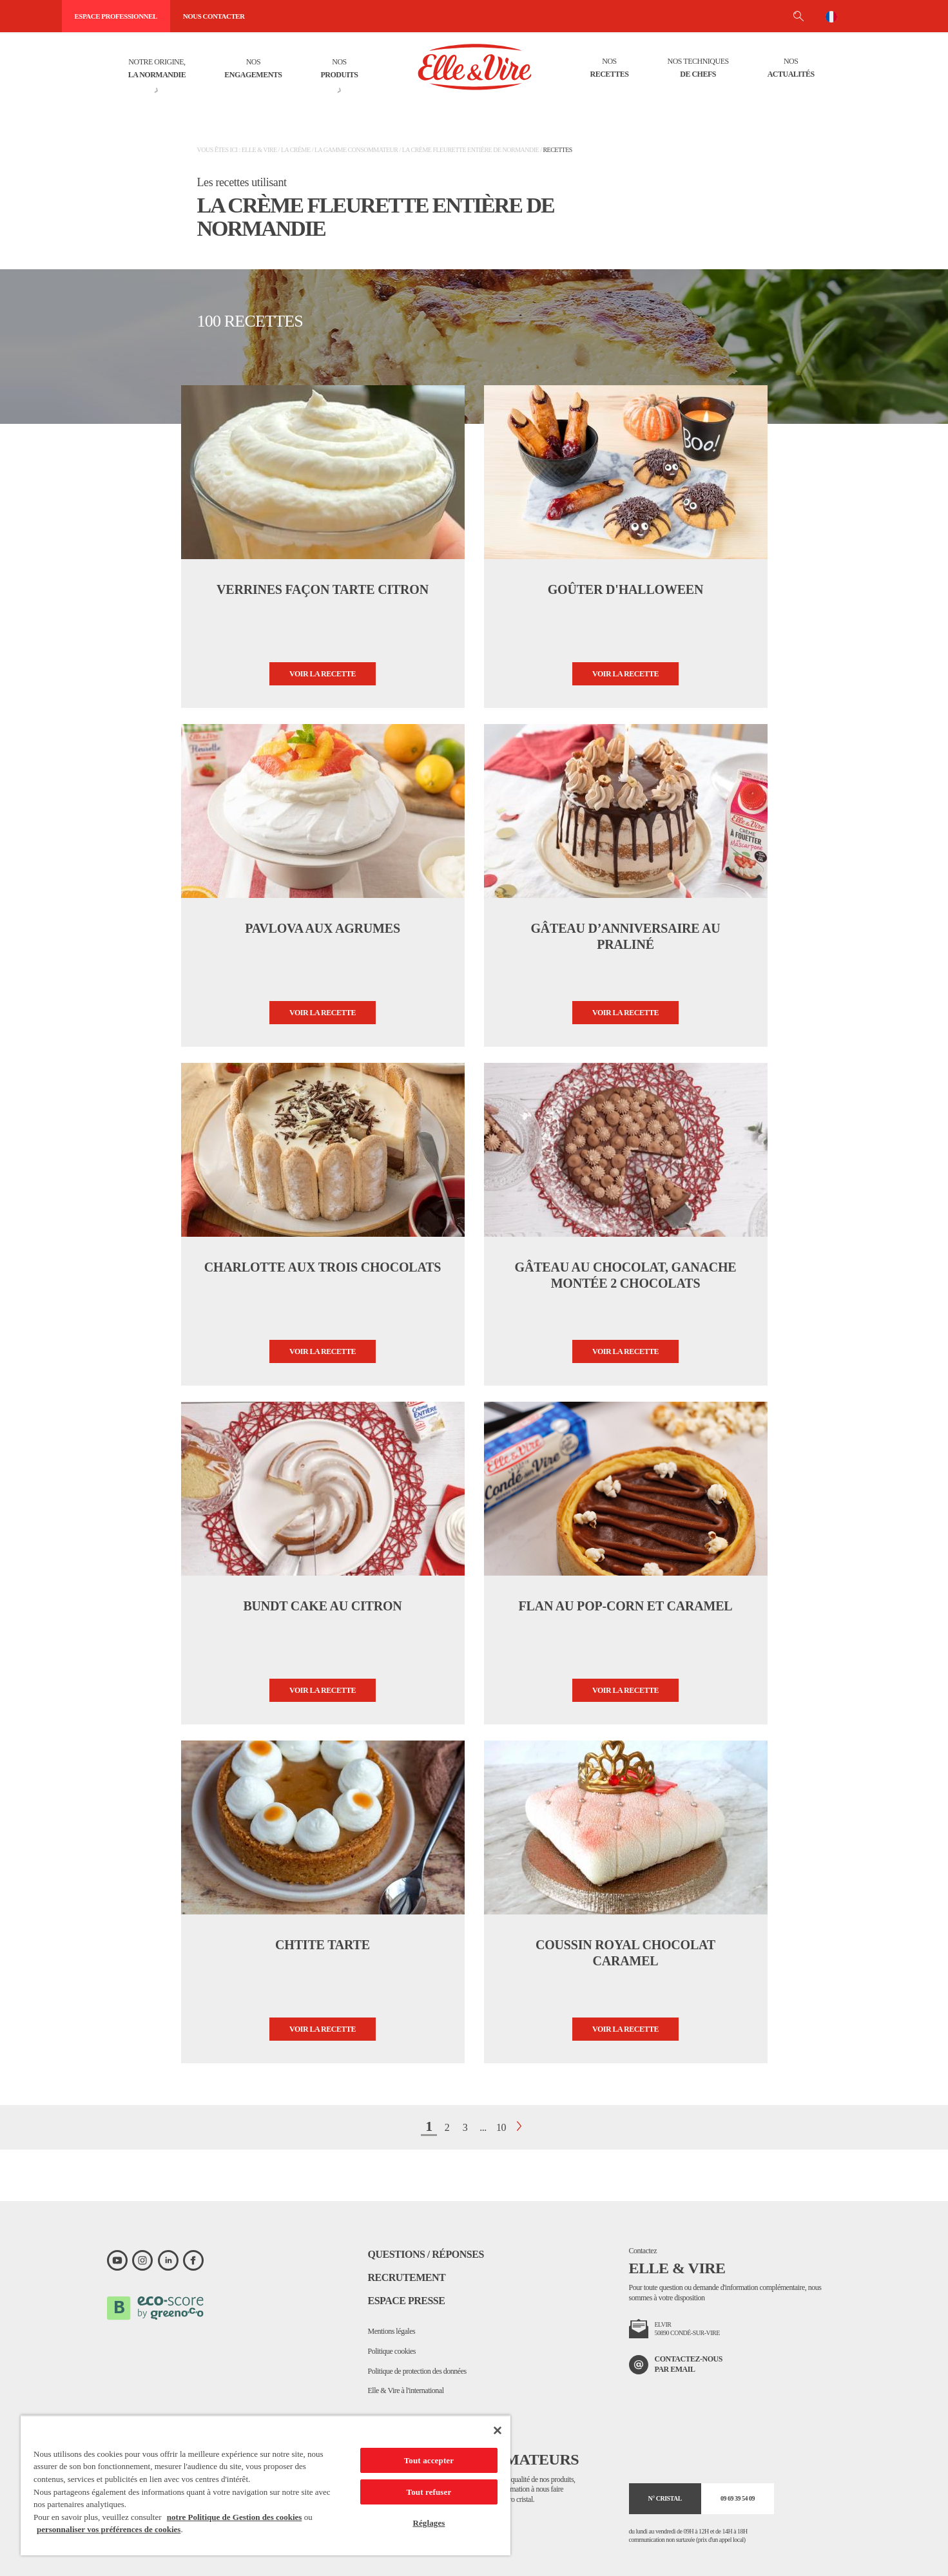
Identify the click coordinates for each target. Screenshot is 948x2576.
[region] (265, 2485)
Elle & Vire (259, 149)
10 (501, 2127)
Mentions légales (392, 2331)
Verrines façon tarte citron (323, 589)
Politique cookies (392, 2351)
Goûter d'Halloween (625, 589)
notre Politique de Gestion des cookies (234, 2517)
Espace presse (406, 2300)
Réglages (428, 2523)
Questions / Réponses (426, 2254)
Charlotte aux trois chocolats (322, 1267)
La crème (296, 149)
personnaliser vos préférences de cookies (108, 2529)
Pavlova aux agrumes (322, 928)
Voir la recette (322, 673)
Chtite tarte (322, 1945)
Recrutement (407, 2277)
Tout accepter (429, 2460)
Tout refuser (429, 2492)
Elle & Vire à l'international (406, 2390)
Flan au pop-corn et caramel (625, 1606)
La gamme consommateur (356, 149)
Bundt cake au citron (322, 1606)
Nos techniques (698, 69)
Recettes (557, 149)
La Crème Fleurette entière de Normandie (470, 149)
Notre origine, (157, 69)
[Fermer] (497, 2430)
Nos (253, 69)
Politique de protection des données (417, 2371)
